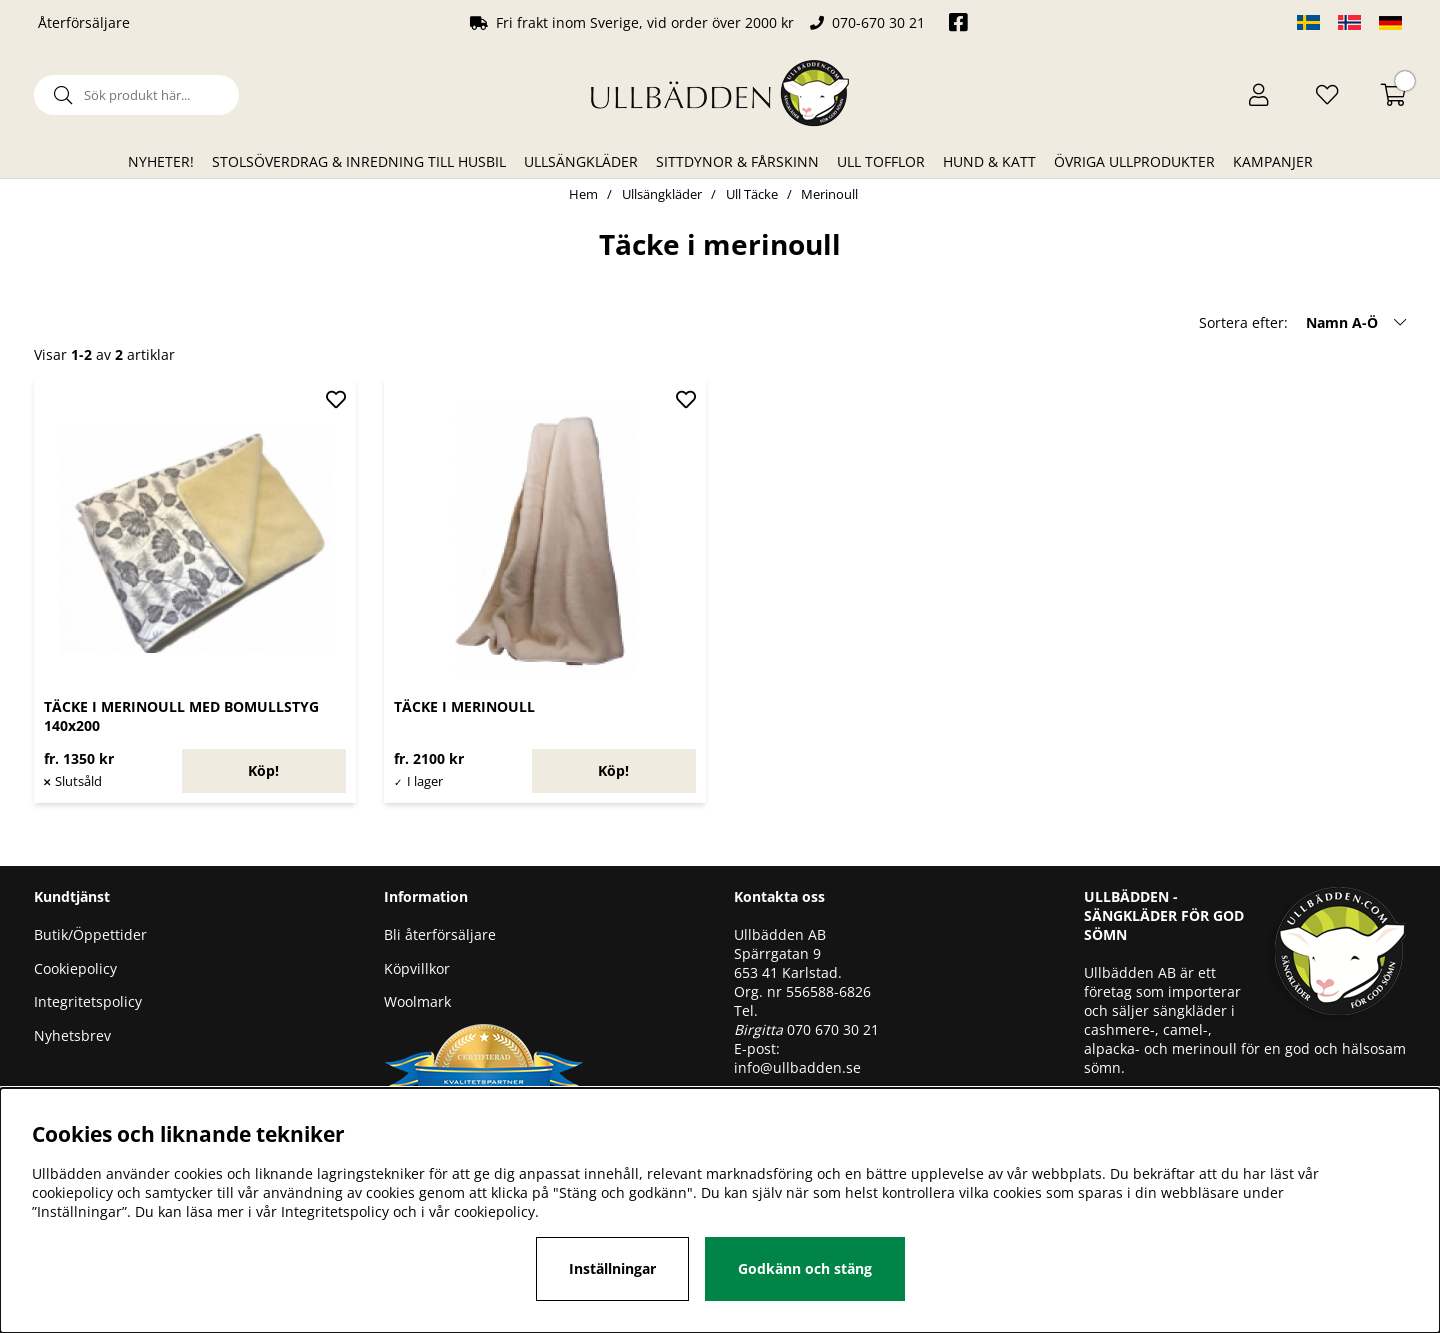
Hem (583, 194)
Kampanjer (1273, 161)
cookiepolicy (494, 1211)
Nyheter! (161, 161)
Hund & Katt (989, 161)
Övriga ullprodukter (1134, 161)
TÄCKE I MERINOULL (464, 706)
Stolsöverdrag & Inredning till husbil (359, 161)
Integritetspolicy (88, 1001)
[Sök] (136, 95)
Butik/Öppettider (90, 934)
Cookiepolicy (75, 968)
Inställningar (612, 1268)
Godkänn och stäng (805, 1268)
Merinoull (829, 194)
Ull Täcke (752, 194)
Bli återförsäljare (440, 934)
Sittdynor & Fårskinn (737, 161)
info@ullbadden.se (797, 1067)
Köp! (263, 770)
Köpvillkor (417, 968)
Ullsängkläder (581, 161)
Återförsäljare (84, 22)
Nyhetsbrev (72, 1035)
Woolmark (417, 1001)
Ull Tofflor (881, 161)
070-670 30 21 (878, 22)
